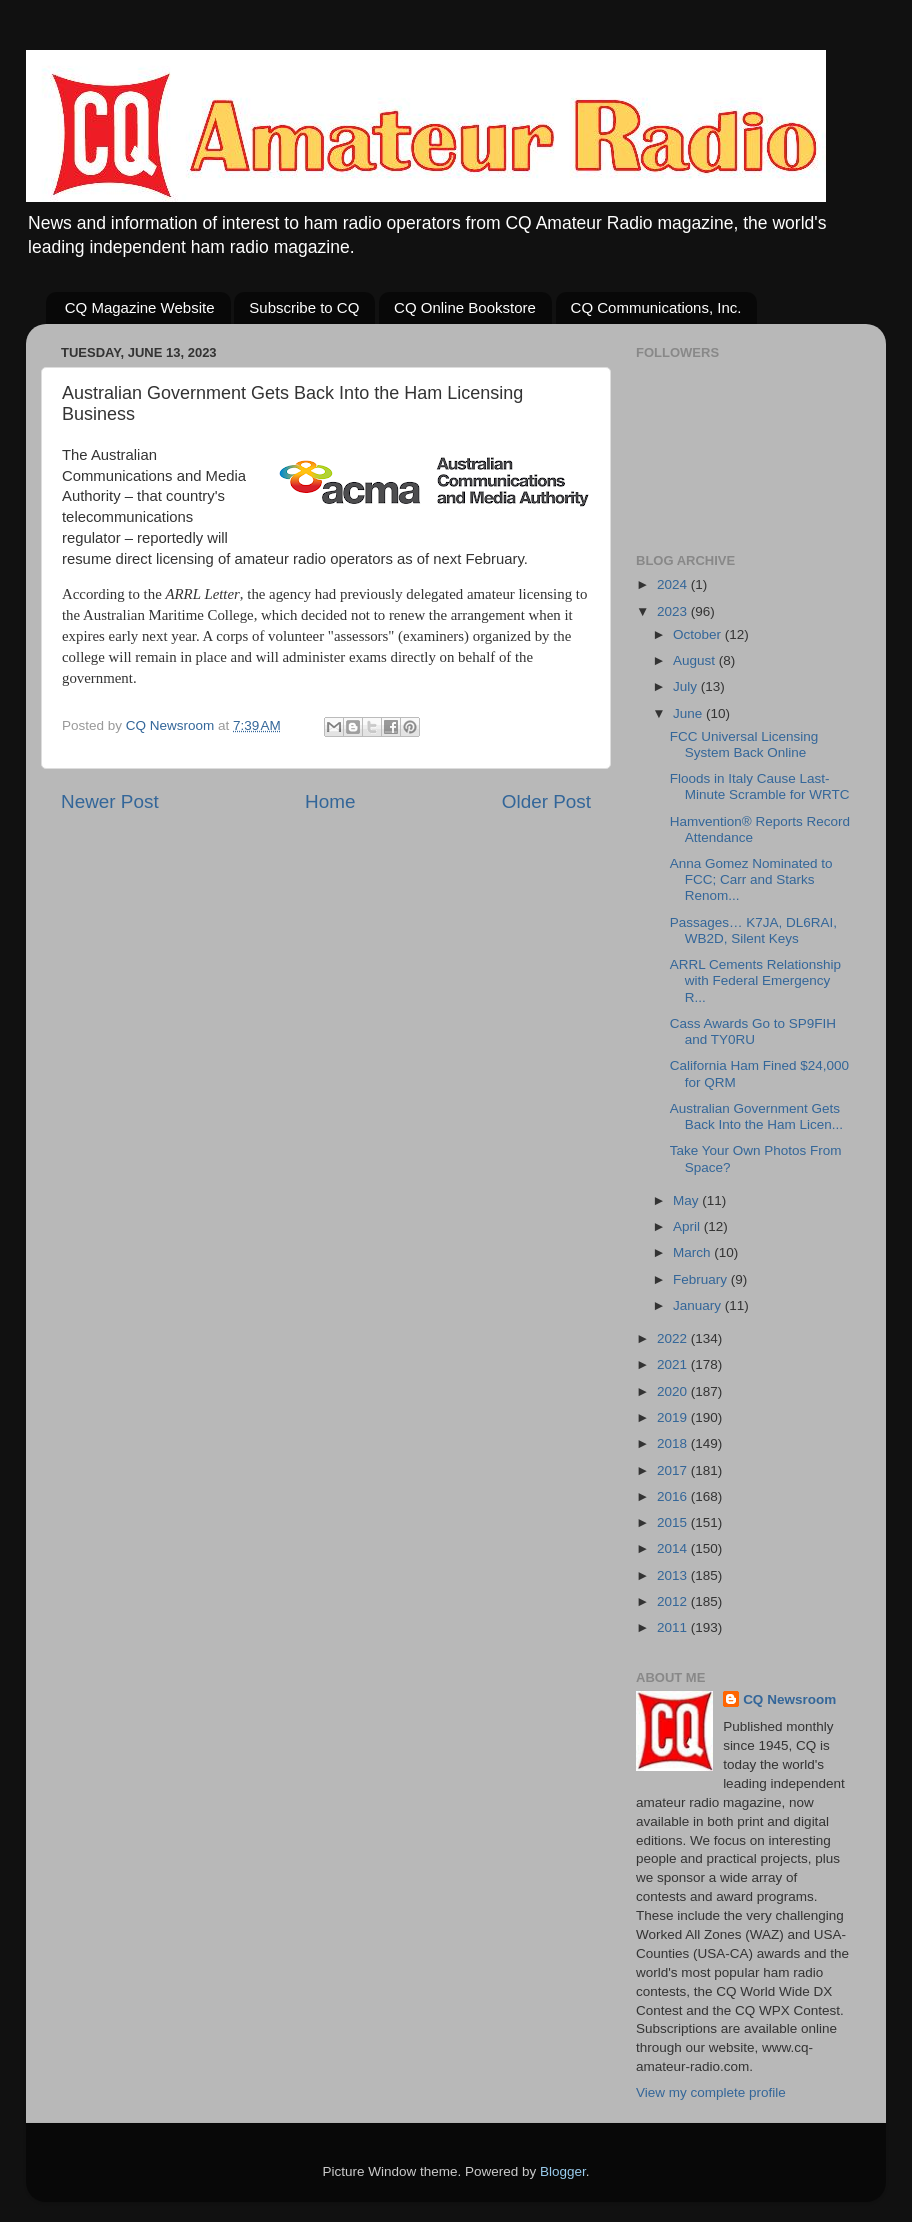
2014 (674, 1548)
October (699, 634)
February (702, 1279)
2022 (674, 1338)
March (693, 1252)
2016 (674, 1496)
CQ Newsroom (789, 1699)
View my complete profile (711, 2092)
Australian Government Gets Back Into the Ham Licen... (756, 1116)
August (696, 660)
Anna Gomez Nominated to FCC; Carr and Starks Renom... (751, 879)
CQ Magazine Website (140, 307)
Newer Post (110, 801)
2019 (674, 1417)
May (687, 1200)
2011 (674, 1627)
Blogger (563, 2171)
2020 (674, 1391)
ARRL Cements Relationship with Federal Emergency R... (755, 980)
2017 (674, 1470)
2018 (674, 1443)
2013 (674, 1575)
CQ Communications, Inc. (656, 307)
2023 (674, 611)
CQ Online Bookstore (465, 307)
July (687, 686)
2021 (674, 1364)
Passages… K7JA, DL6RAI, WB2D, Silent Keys (753, 930)
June (689, 713)
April (688, 1226)
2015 (674, 1522)
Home (330, 801)
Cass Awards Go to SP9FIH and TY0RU (753, 1031)
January (699, 1305)
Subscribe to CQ (304, 307)
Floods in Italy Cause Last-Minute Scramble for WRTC (760, 786)
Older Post (546, 801)
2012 (674, 1601)
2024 (674, 584)
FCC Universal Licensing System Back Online (744, 744)
